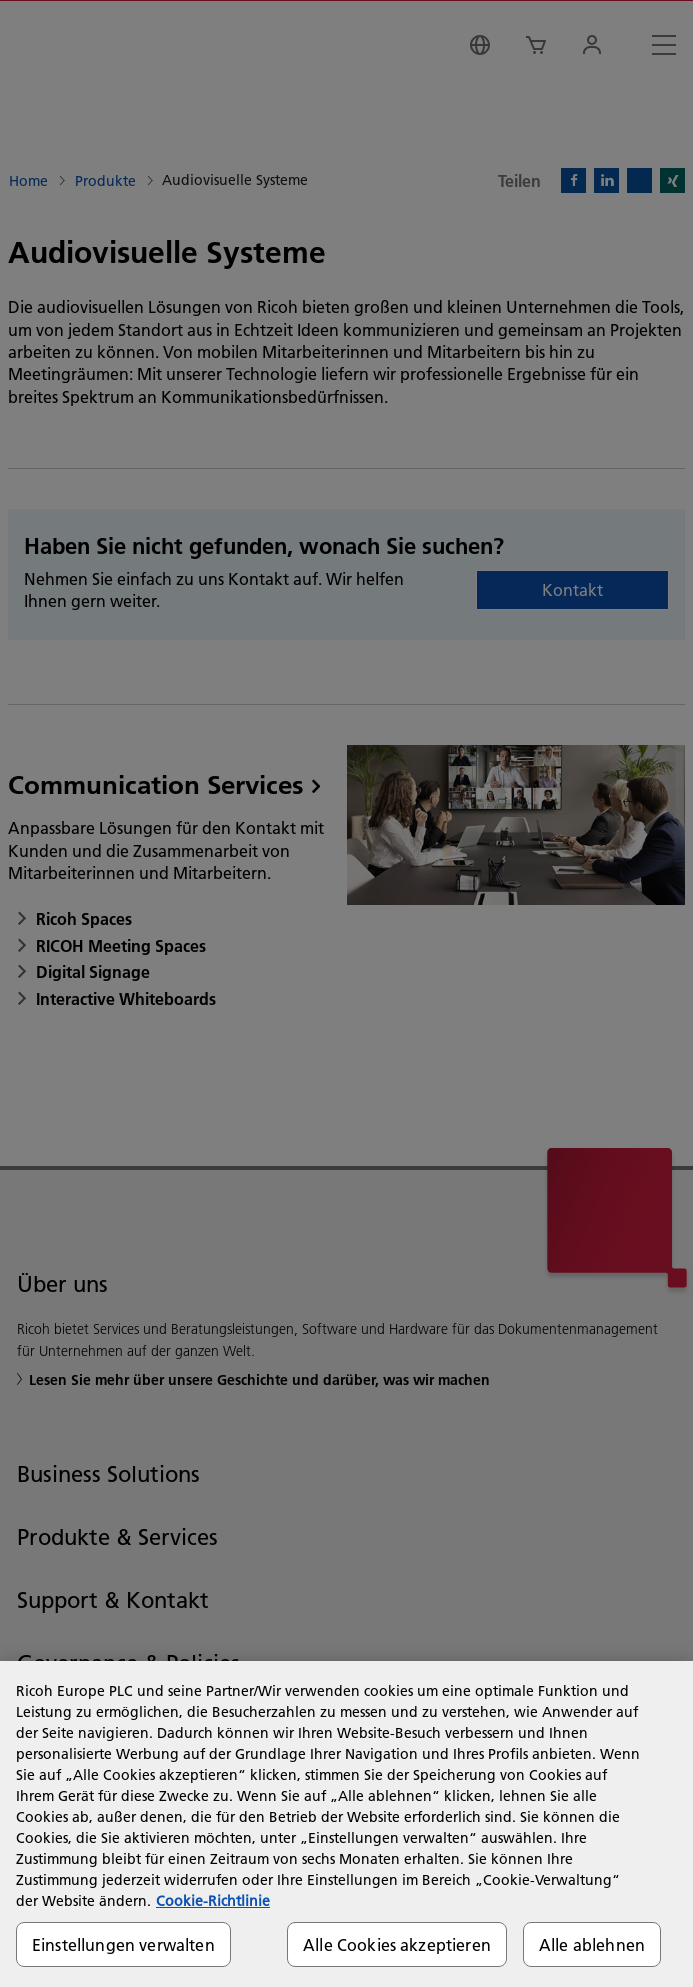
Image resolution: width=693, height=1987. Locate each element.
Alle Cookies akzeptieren (397, 1944)
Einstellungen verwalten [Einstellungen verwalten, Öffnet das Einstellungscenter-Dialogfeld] (123, 1944)
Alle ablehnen (592, 1944)
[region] (346, 1824)
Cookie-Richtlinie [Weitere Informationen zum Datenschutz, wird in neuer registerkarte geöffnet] (213, 1901)
